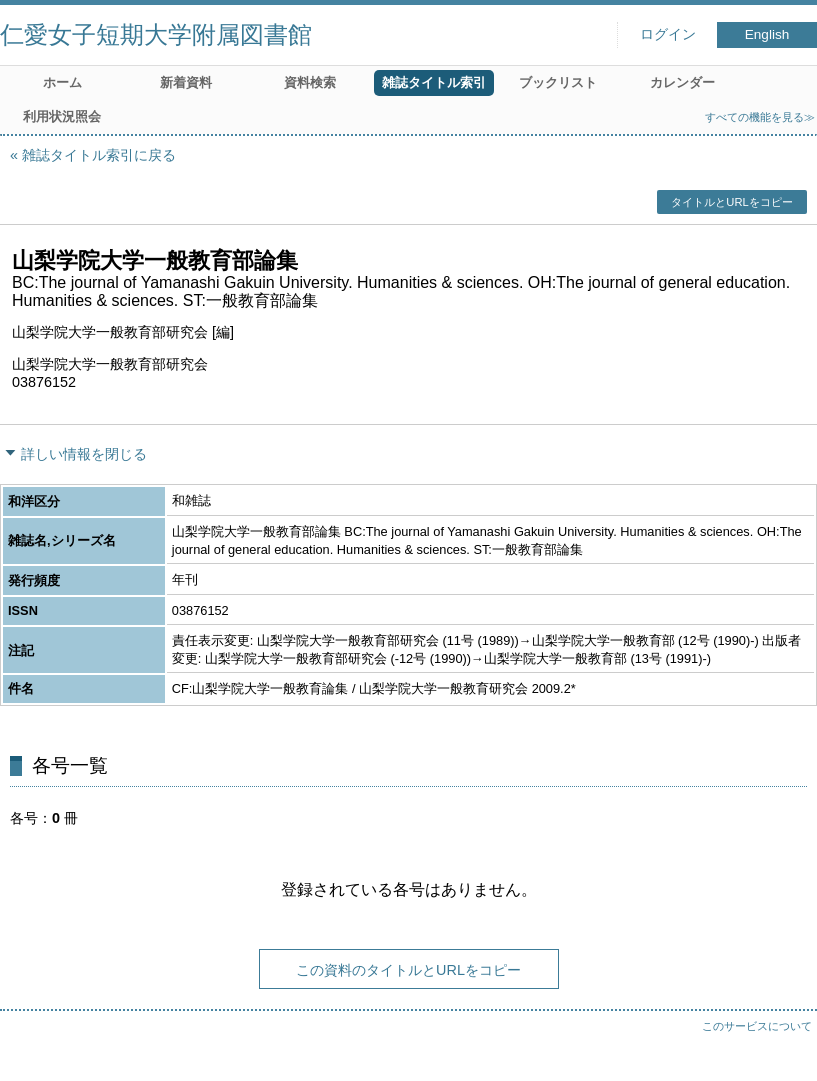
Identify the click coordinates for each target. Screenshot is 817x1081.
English (767, 34)
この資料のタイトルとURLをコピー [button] (408, 970)
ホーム (62, 82)
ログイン (668, 34)
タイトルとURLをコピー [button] (731, 202)
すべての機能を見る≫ (760, 117)
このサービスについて (757, 1026)
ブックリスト (558, 82)
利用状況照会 (62, 116)
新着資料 (186, 82)
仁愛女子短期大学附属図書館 (156, 34)
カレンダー (682, 82)
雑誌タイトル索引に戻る (99, 155)
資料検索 (310, 82)
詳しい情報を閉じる (84, 454)
